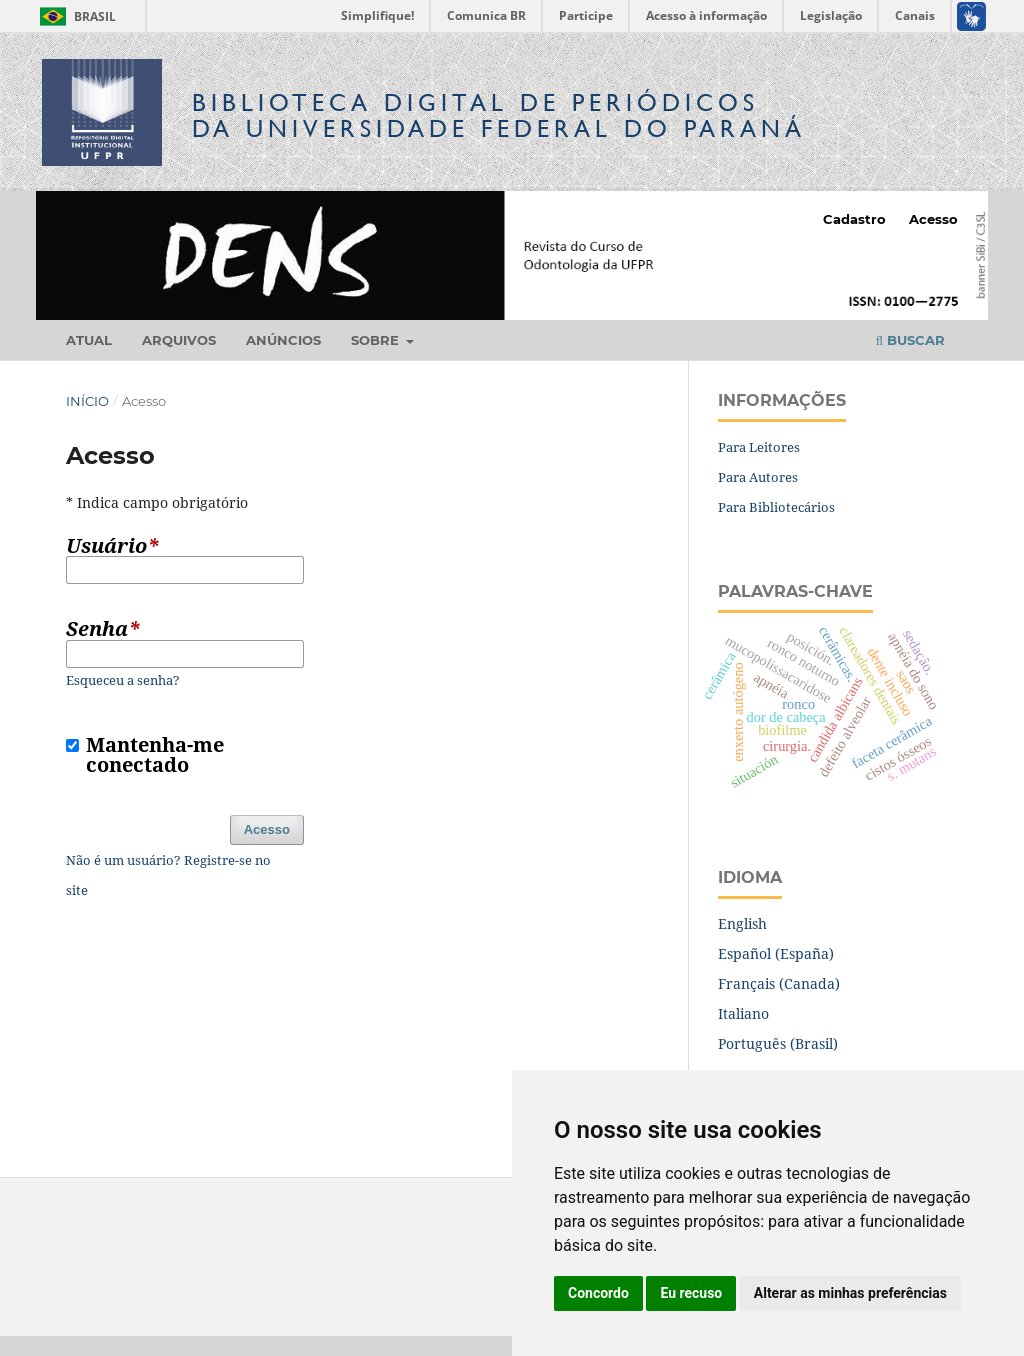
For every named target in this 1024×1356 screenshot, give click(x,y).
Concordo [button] (598, 1293)
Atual (89, 340)
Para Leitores (759, 447)
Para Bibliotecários (776, 507)
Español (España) (776, 953)
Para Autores (758, 477)
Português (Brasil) (778, 1043)
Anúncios (283, 340)
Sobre (377, 340)
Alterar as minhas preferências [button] (850, 1293)
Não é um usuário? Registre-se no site (168, 875)
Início (87, 401)
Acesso (933, 219)
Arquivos (179, 340)
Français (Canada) (779, 983)
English (742, 923)
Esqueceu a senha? (123, 680)
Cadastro (854, 219)
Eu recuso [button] (691, 1293)
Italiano (743, 1013)
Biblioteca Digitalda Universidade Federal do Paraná (499, 115)
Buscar (910, 340)
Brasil (74, 16)
